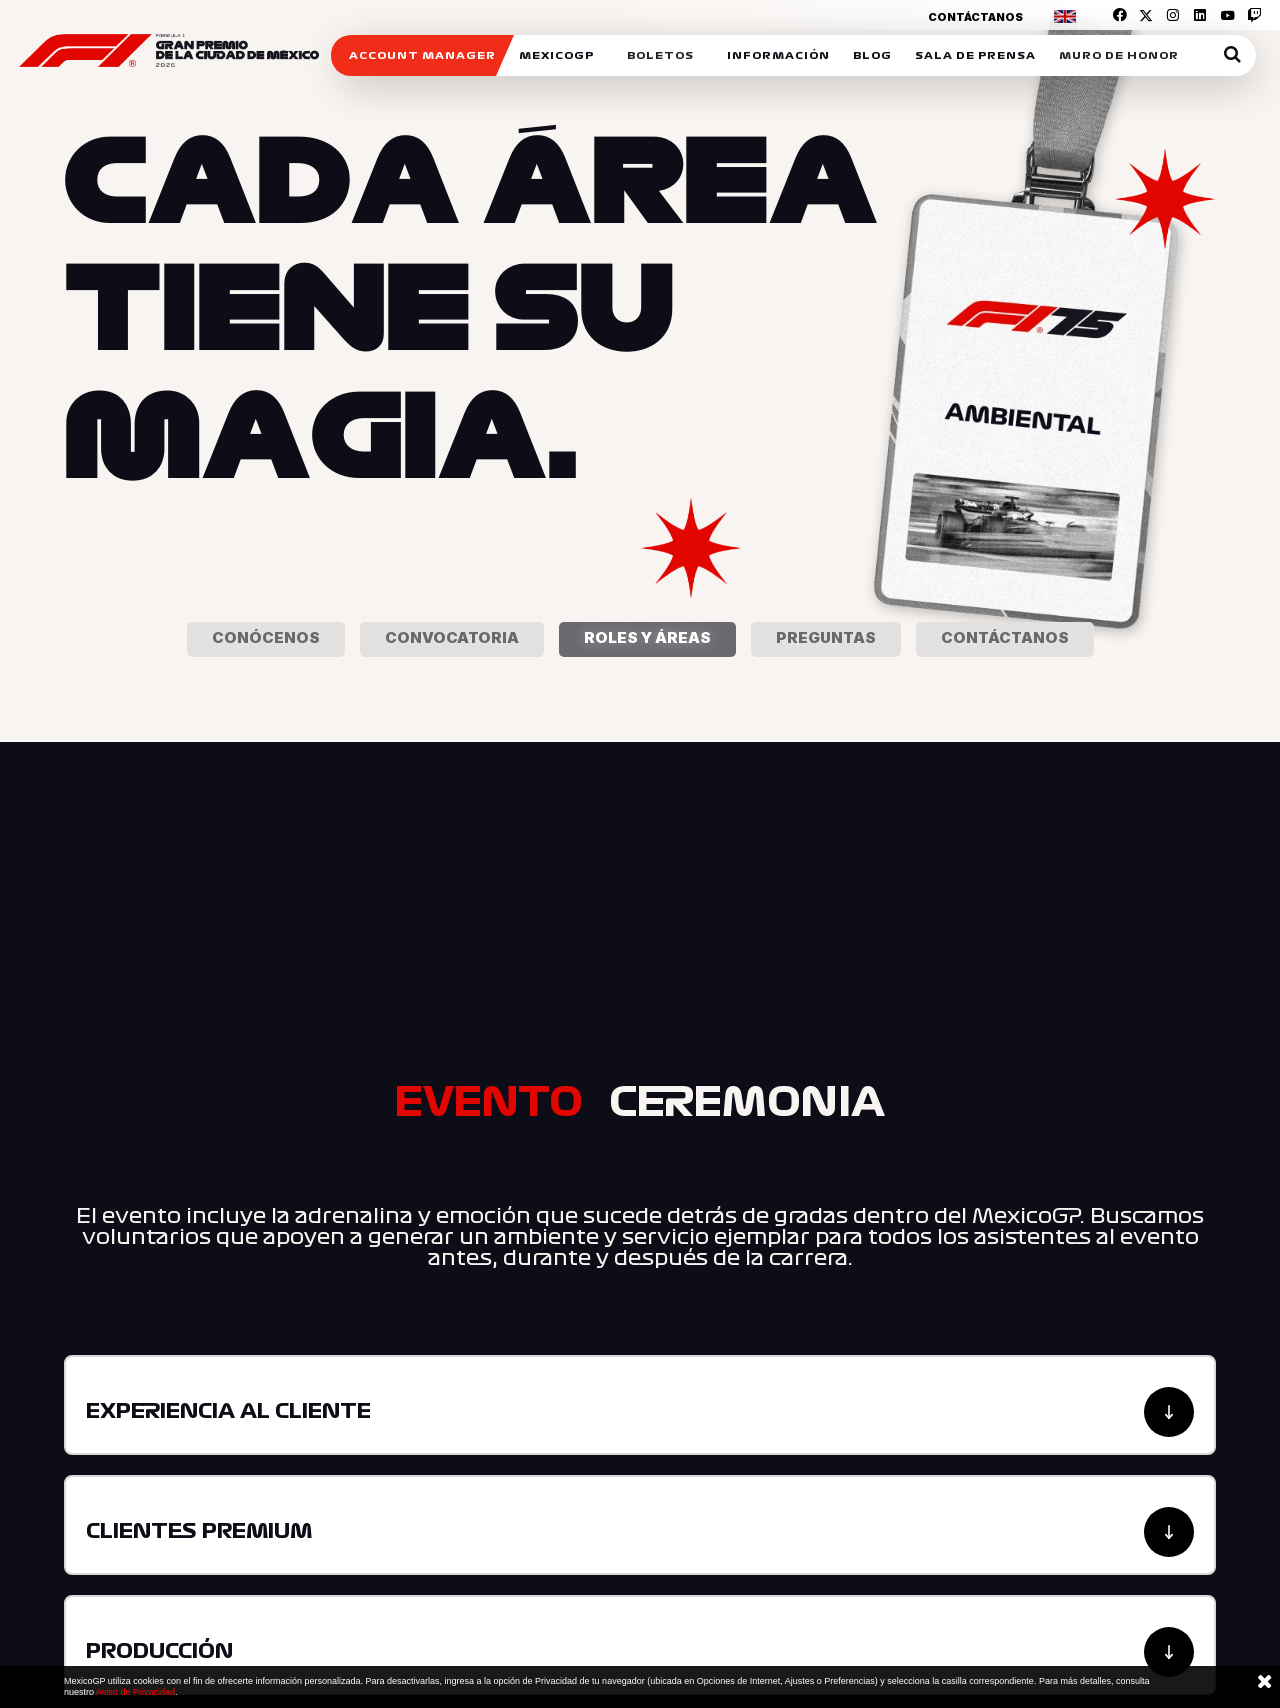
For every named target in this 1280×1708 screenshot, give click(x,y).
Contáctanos (975, 17)
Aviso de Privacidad (135, 1692)
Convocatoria (452, 637)
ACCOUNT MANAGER (422, 55)
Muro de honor (1119, 55)
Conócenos (266, 637)
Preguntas (826, 637)
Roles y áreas (647, 637)
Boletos (660, 55)
